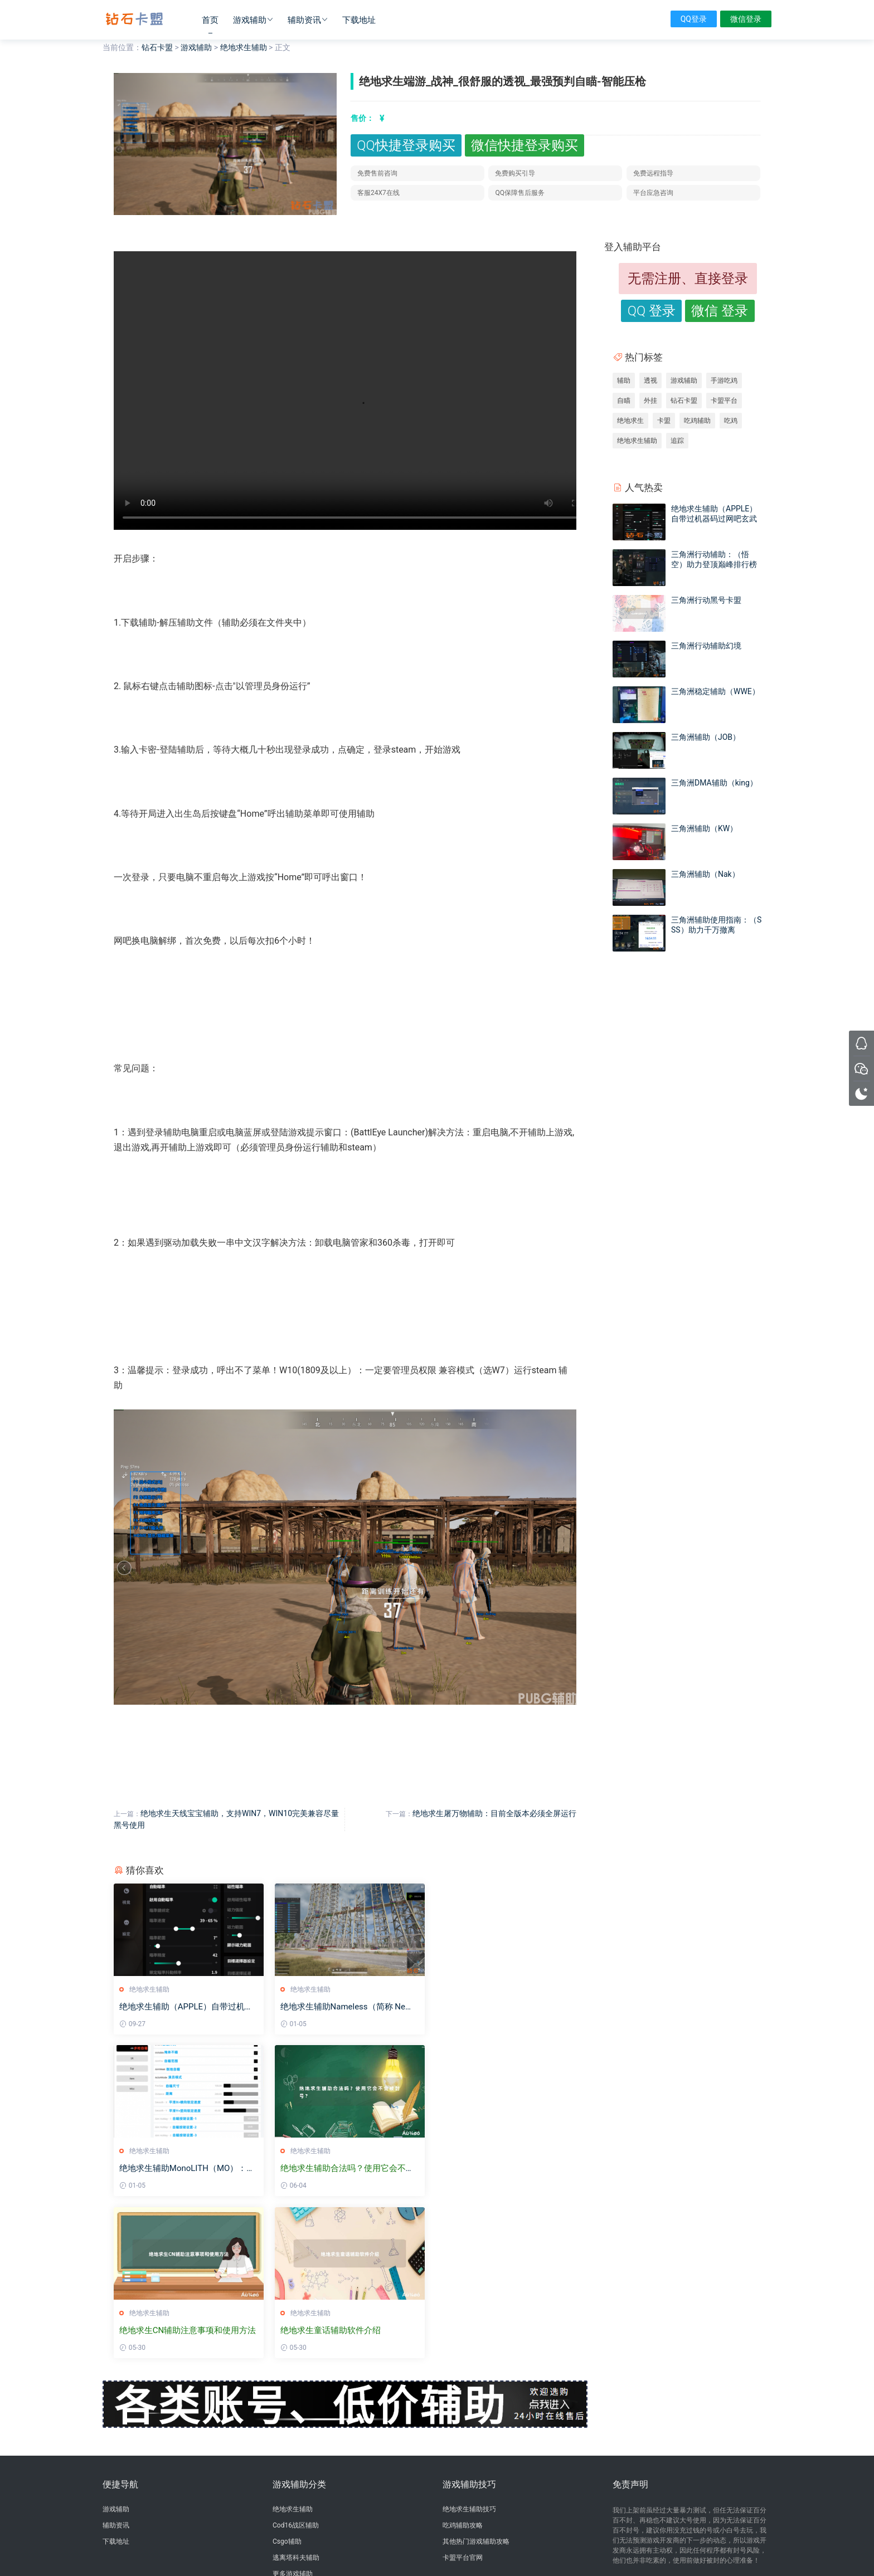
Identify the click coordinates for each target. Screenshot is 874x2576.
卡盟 (664, 421)
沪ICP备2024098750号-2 (437, 2539)
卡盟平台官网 (463, 2396)
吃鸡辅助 (697, 421)
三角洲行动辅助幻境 (706, 645)
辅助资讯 (304, 20)
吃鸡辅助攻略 (463, 2364)
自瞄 (623, 400)
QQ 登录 (652, 311)
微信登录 (745, 18)
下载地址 (359, 20)
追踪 (677, 441)
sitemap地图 (500, 2549)
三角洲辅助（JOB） (705, 737)
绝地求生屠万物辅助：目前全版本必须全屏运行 (494, 1813)
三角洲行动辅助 (296, 2477)
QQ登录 (694, 18)
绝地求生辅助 (243, 47)
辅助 (623, 380)
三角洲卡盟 (173, 2508)
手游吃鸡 (724, 380)
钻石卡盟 (135, 19)
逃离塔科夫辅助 (296, 2396)
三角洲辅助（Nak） (705, 874)
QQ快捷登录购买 (406, 145)
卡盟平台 (724, 400)
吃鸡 (730, 421)
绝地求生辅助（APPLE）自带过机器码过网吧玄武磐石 (186, 2007)
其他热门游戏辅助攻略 (476, 2380)
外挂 (650, 400)
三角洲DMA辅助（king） (714, 782)
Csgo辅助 (287, 2380)
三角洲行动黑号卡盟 (706, 600)
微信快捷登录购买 (524, 145)
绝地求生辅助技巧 (469, 2347)
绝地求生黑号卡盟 (247, 2508)
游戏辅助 (249, 20)
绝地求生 (630, 421)
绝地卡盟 (205, 2508)
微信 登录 (719, 311)
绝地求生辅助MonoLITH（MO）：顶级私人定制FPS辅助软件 (499, 2007)
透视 (650, 380)
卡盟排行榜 (289, 2461)
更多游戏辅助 (293, 2412)
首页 (210, 20)
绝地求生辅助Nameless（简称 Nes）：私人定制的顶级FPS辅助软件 (341, 2007)
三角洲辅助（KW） (704, 828)
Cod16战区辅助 (296, 2364)
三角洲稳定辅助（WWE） (715, 691)
